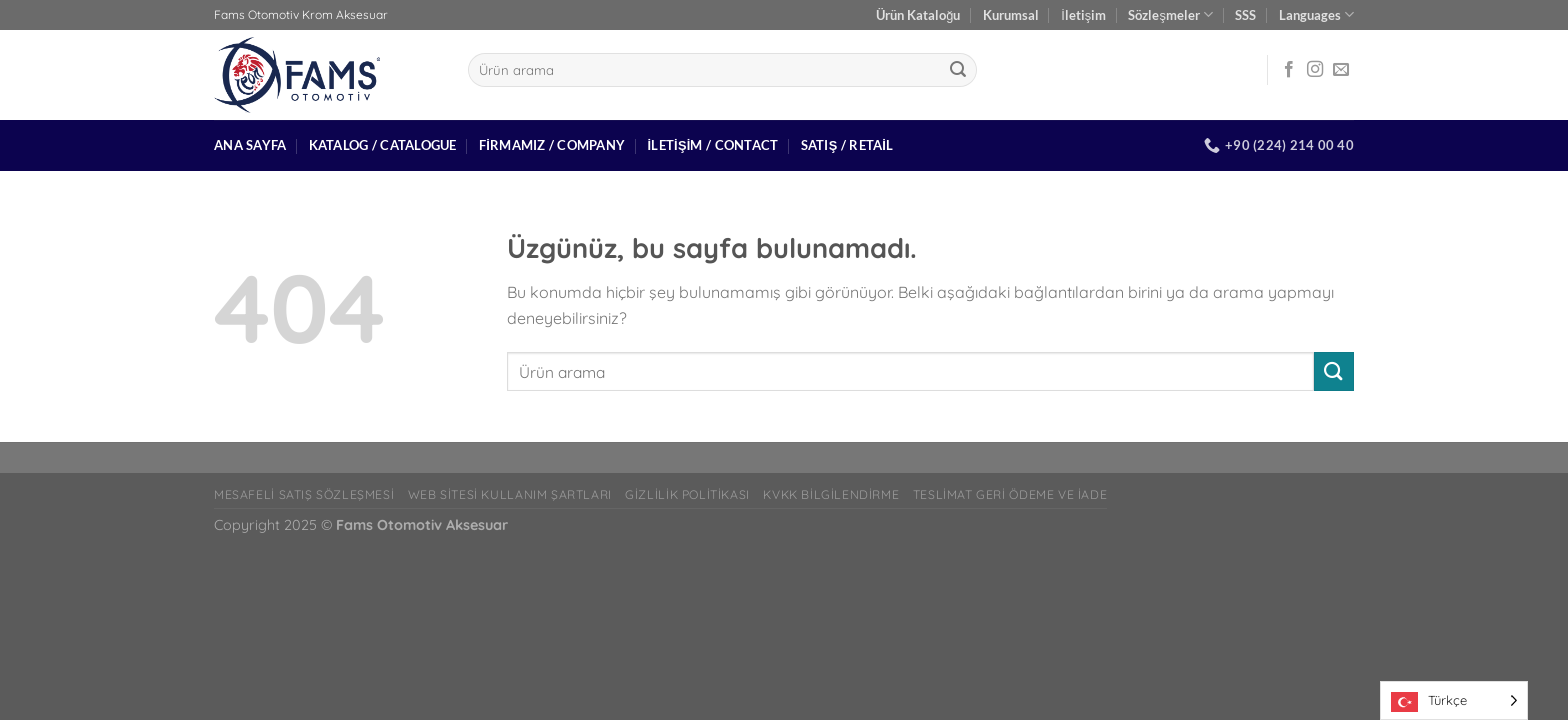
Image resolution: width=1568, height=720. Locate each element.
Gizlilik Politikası (687, 494)
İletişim (1083, 15)
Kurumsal (1011, 15)
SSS (1245, 15)
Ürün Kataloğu (918, 15)
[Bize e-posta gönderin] (1341, 70)
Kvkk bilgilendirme (831, 494)
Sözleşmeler (1170, 14)
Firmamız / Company (552, 145)
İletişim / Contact (712, 145)
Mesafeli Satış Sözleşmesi (304, 494)
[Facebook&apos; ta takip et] (1289, 70)
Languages (1316, 14)
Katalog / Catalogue (383, 145)
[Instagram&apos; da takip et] (1315, 70)
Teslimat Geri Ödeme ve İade (1010, 494)
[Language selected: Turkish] (1454, 700)
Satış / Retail (847, 145)
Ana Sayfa (250, 145)
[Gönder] (958, 70)
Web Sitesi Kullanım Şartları (510, 494)
